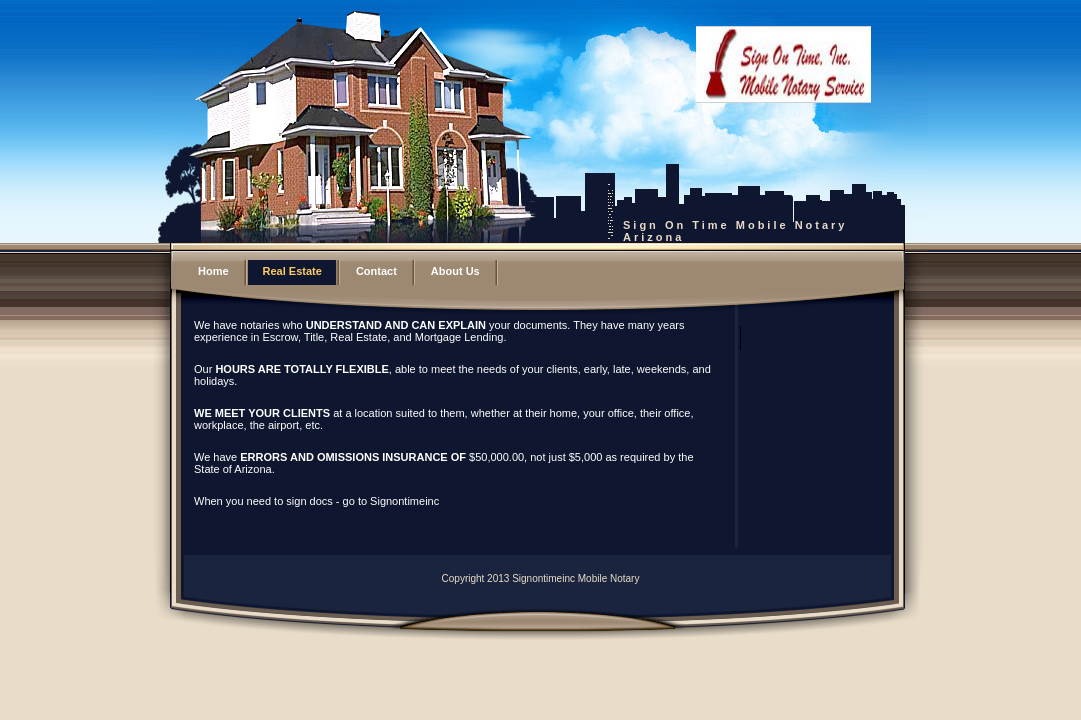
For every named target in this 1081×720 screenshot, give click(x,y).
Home (213, 271)
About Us (455, 271)
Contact (376, 271)
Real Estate (292, 271)
